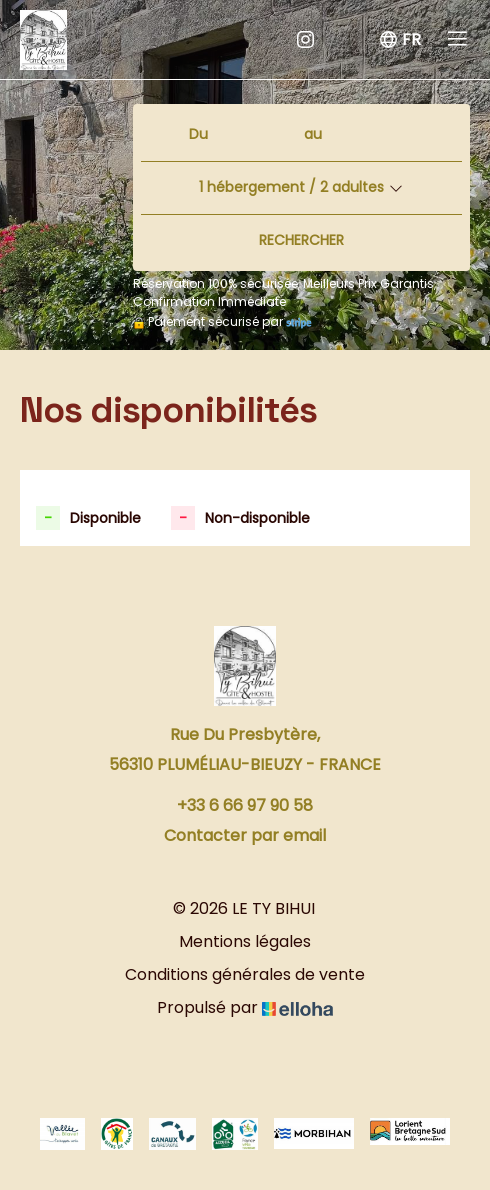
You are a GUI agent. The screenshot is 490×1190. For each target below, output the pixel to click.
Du (198, 134)
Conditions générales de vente (245, 974)
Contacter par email (245, 835)
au (313, 134)
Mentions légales (245, 941)
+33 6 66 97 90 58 (245, 805)
